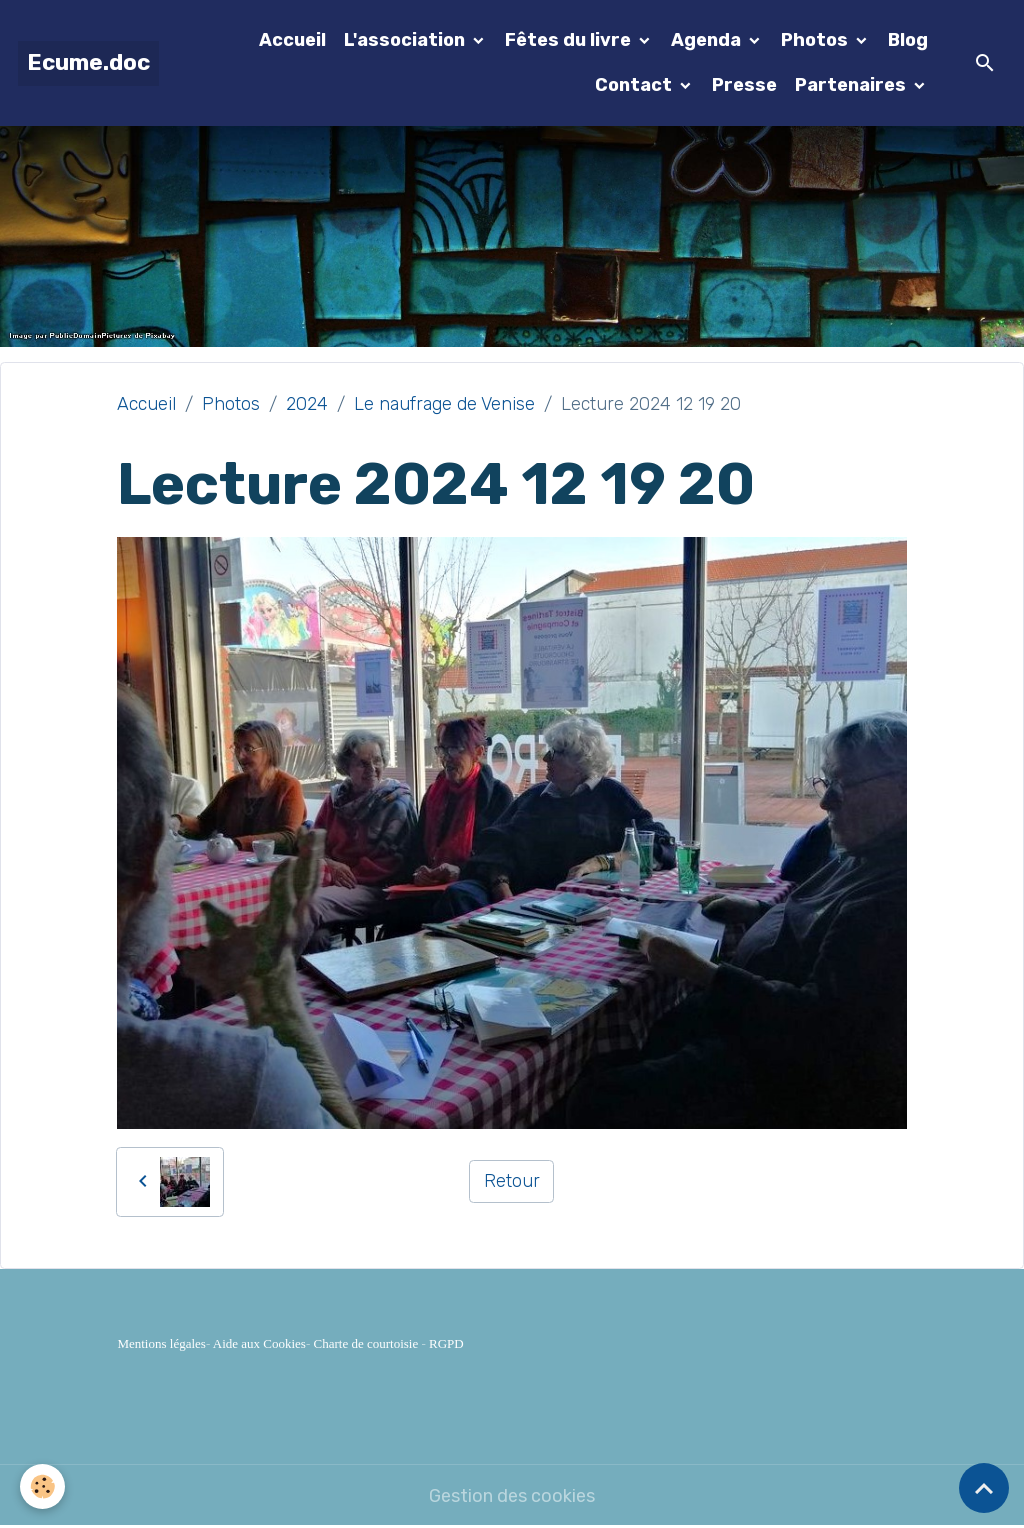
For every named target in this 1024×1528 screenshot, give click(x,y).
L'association (406, 40)
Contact (635, 85)
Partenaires (852, 85)
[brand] (88, 63)
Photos (816, 40)
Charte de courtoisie (366, 1343)
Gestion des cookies (512, 1496)
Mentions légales (161, 1343)
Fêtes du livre (570, 40)
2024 (307, 404)
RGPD (446, 1343)
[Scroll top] (984, 1488)
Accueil (292, 40)
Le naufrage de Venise (444, 404)
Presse (744, 85)
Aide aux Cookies (259, 1343)
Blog (908, 40)
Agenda (708, 40)
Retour (512, 1181)
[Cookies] (42, 1486)
